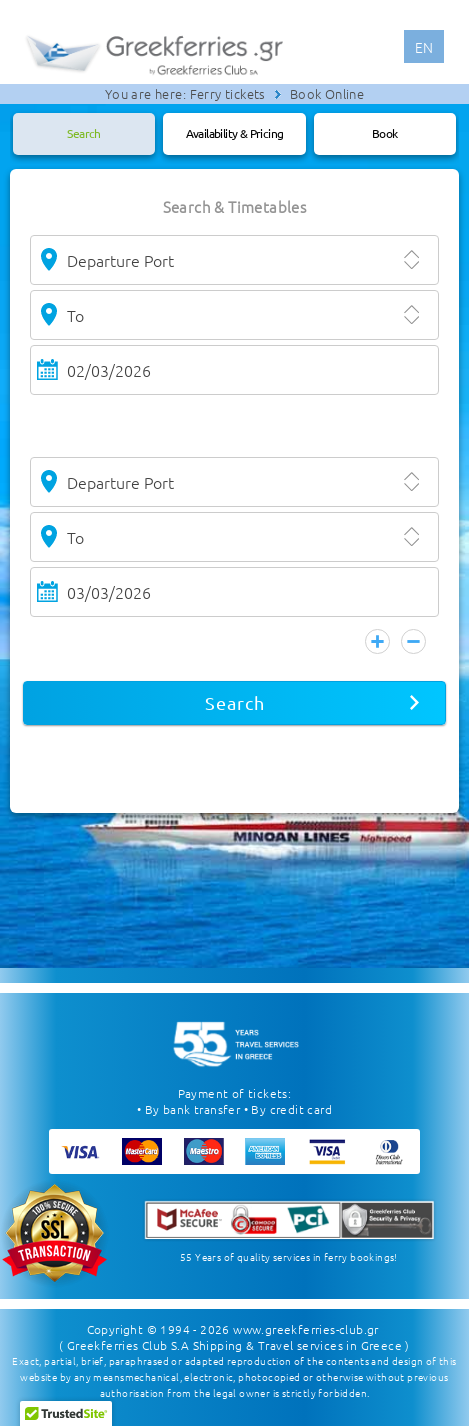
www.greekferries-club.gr (306, 1329)
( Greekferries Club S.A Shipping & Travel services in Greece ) (234, 1345)
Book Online (327, 93)
